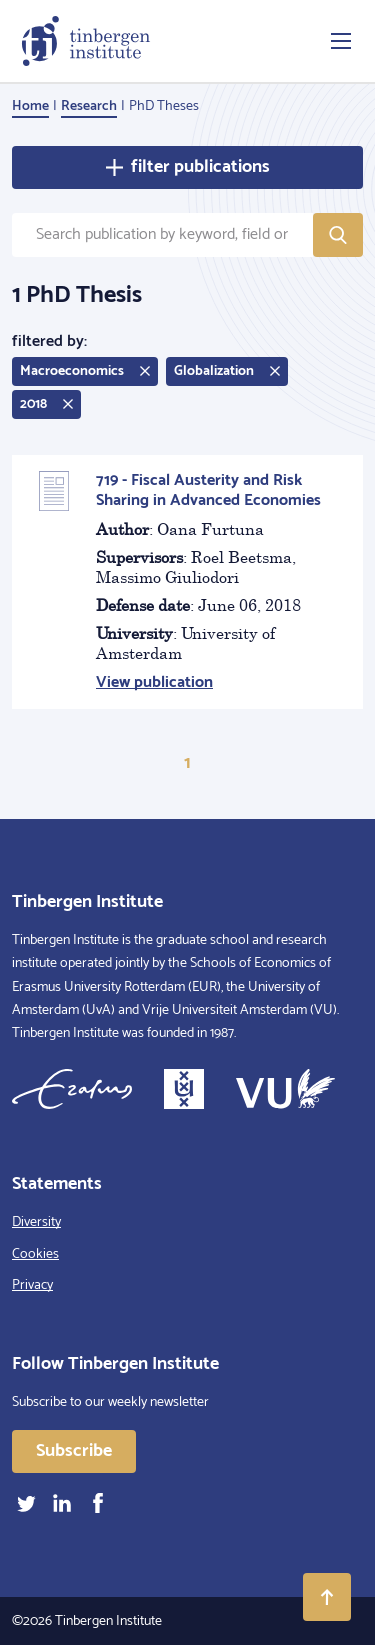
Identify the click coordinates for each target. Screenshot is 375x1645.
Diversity (36, 1222)
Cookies (35, 1254)
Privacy (32, 1285)
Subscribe (74, 1451)
